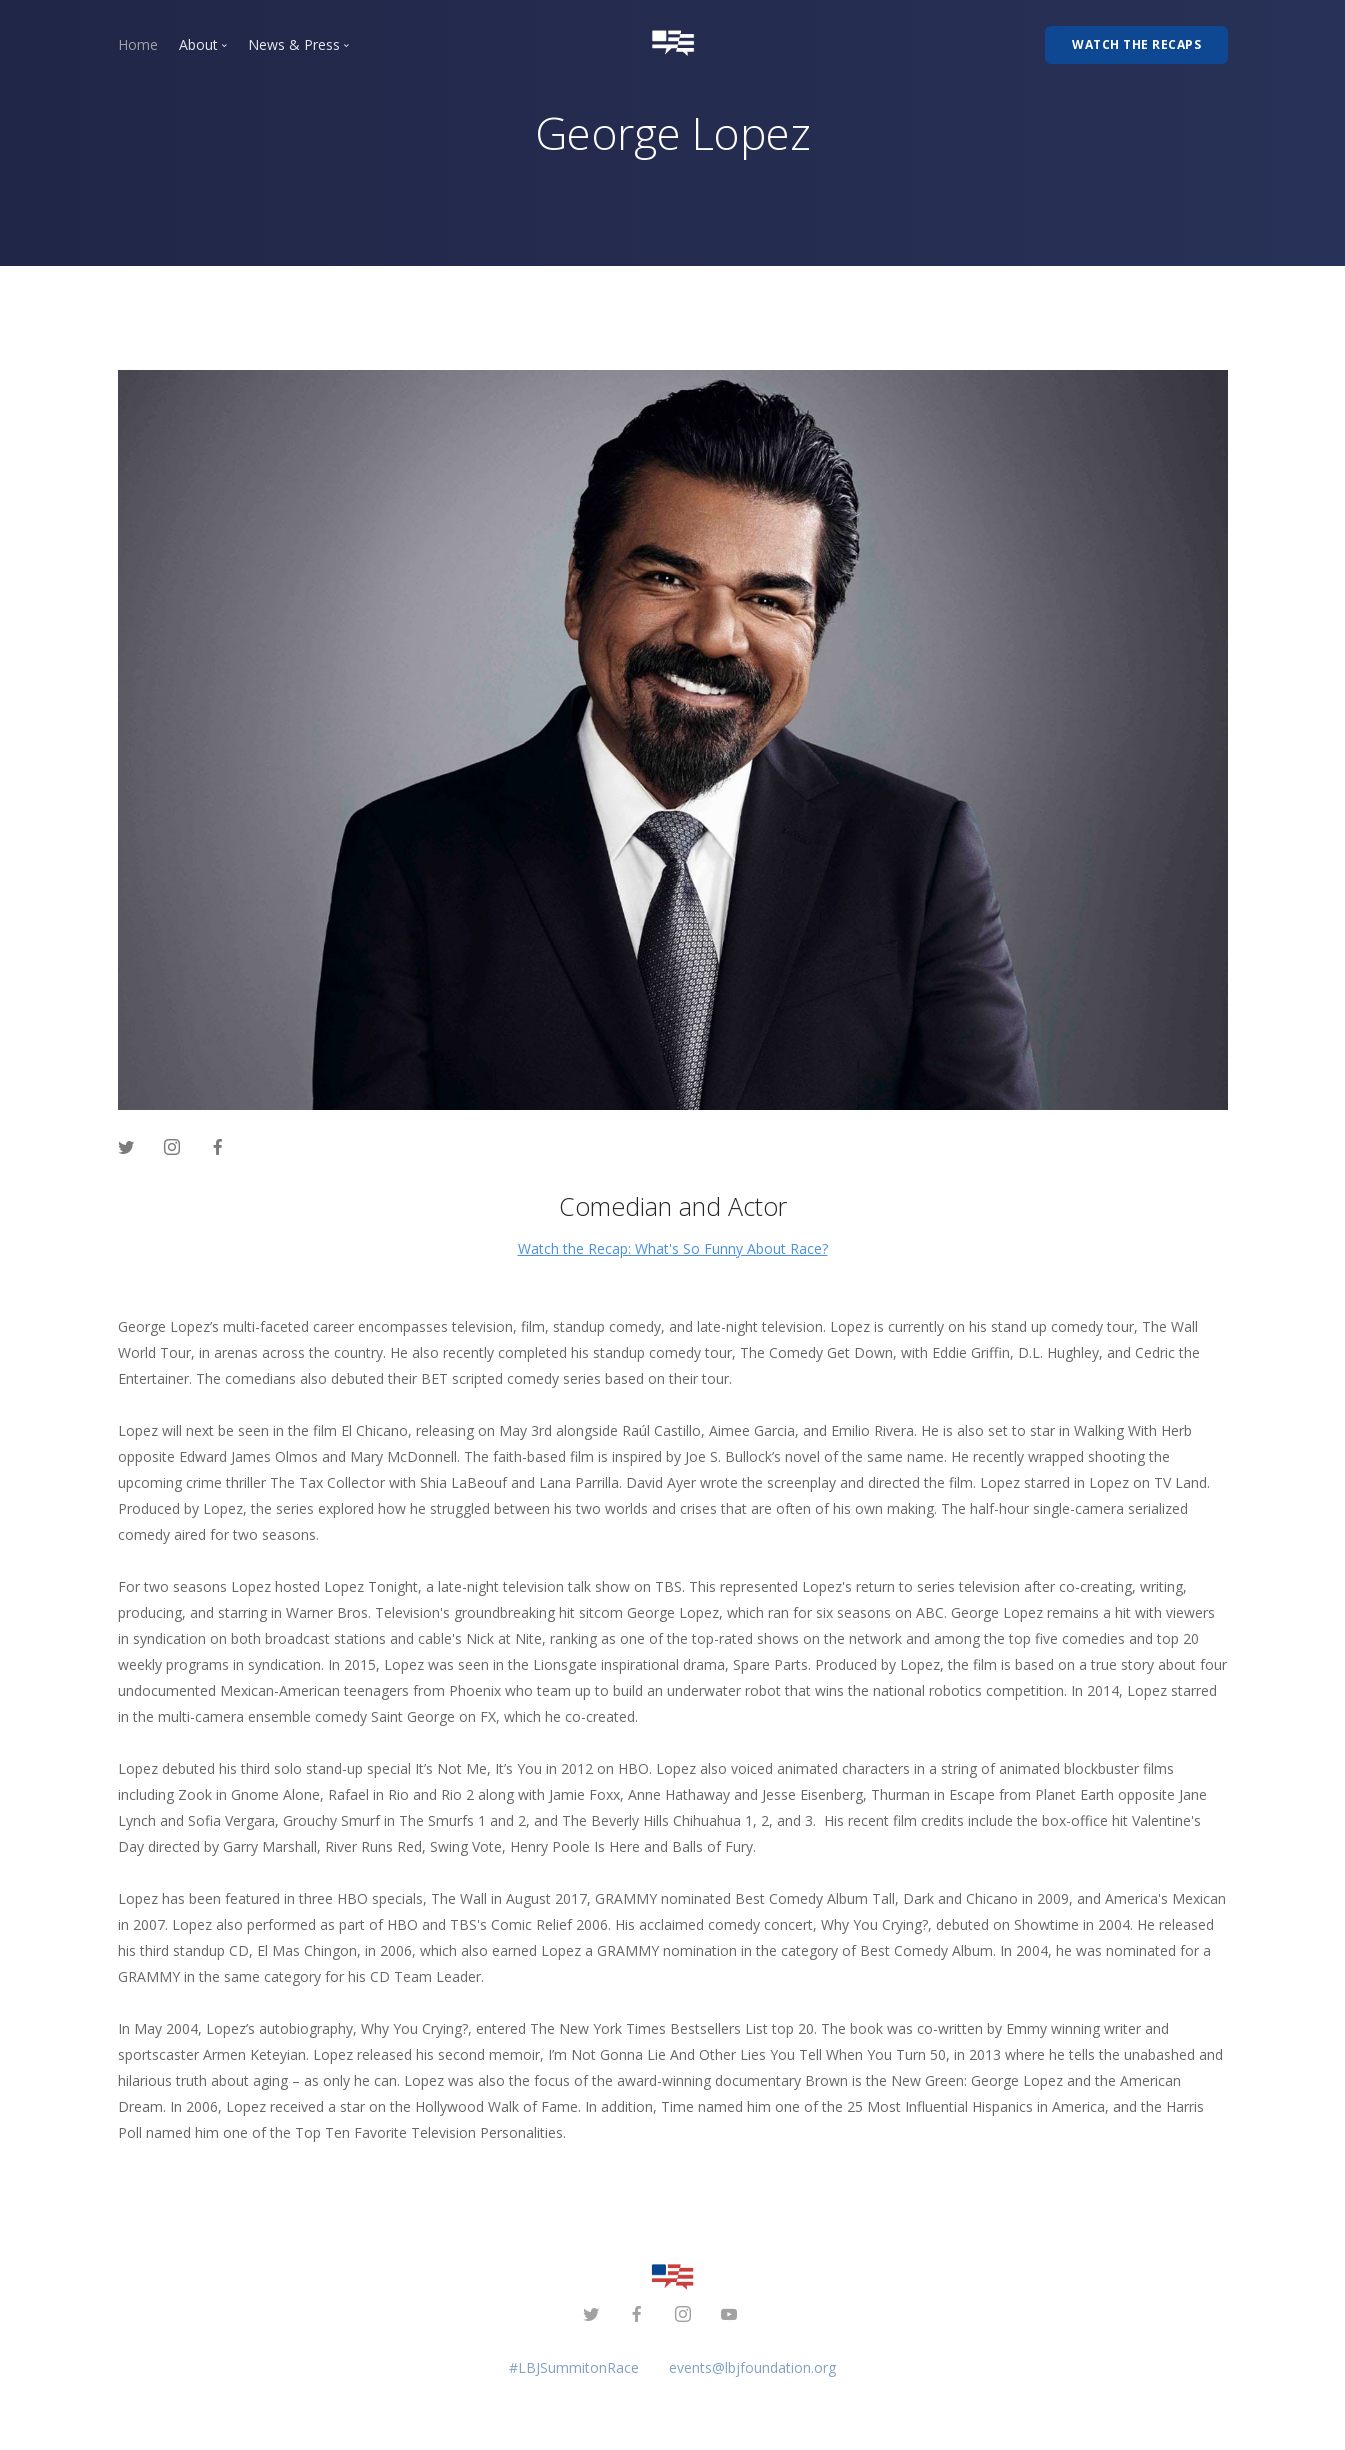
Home (138, 44)
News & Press (294, 44)
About (198, 44)
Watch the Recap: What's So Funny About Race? (673, 1248)
